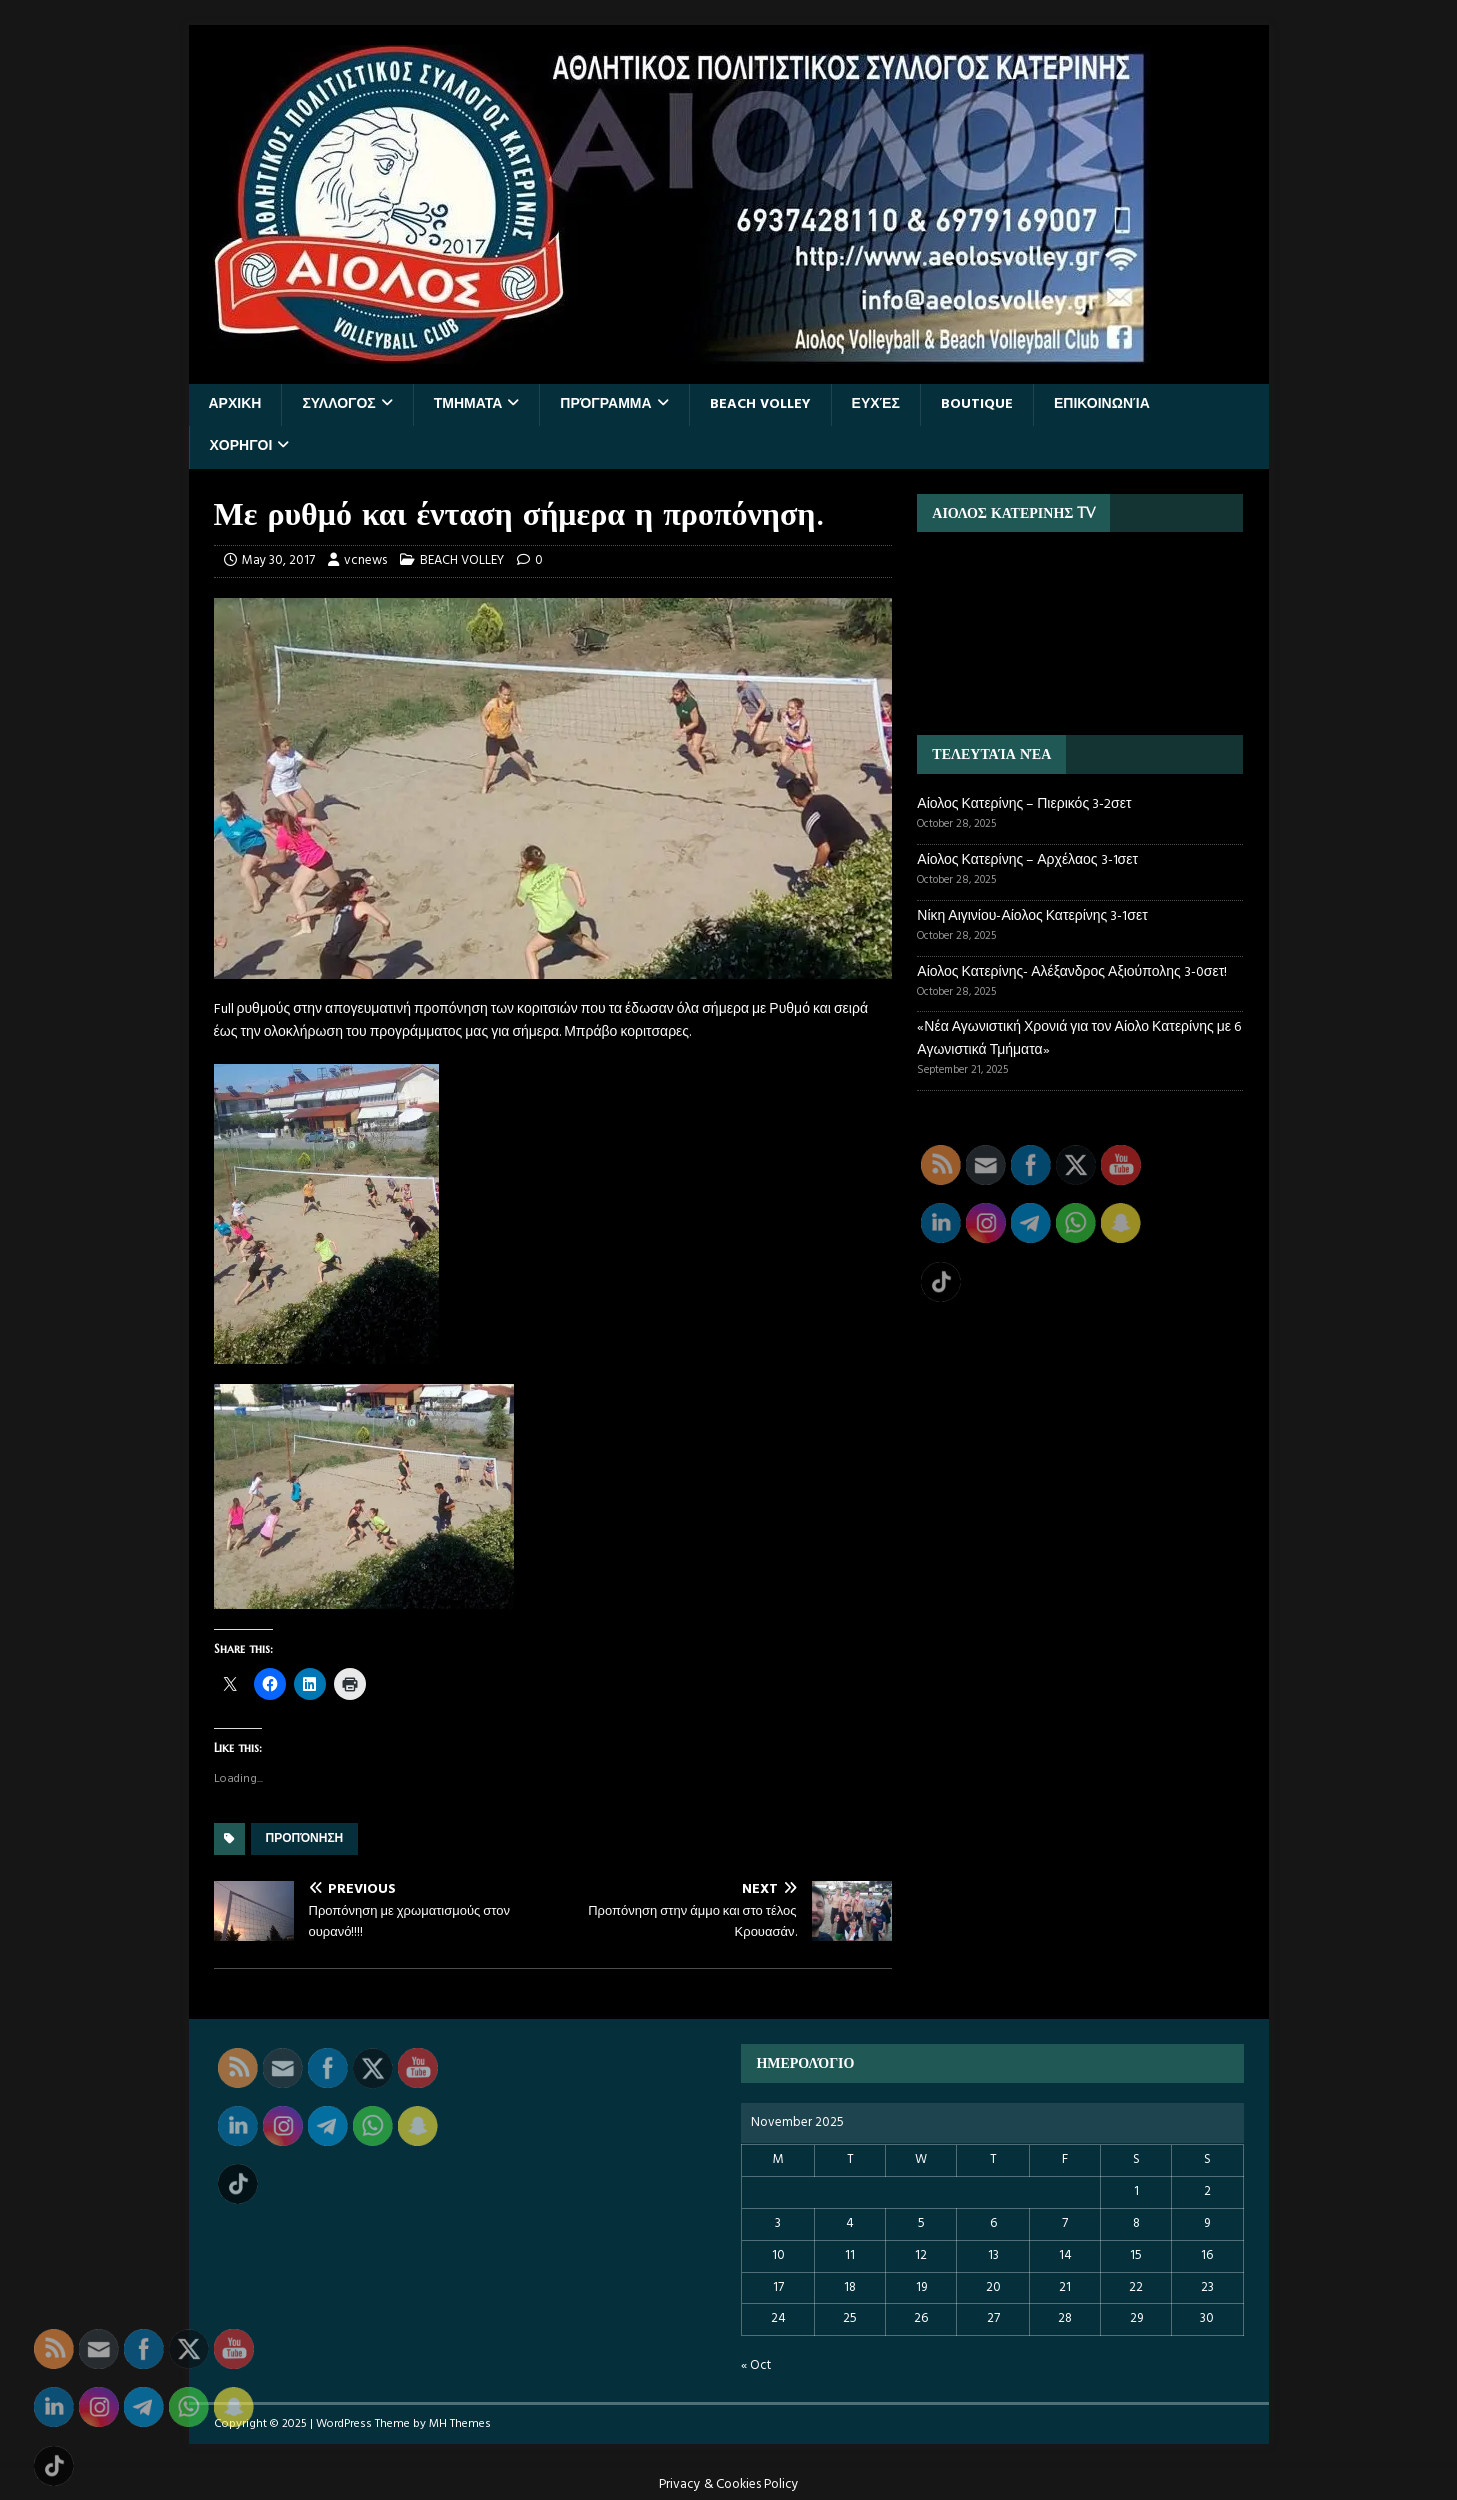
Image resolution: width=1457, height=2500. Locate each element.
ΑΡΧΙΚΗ (235, 404)
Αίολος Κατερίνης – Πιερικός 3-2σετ (1024, 804)
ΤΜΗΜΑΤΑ (468, 404)
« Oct (756, 2365)
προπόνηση (305, 1839)
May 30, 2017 (278, 560)
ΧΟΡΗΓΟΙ (241, 446)
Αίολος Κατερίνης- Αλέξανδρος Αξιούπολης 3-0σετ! (1072, 972)
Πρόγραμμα (605, 404)
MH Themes (460, 2424)
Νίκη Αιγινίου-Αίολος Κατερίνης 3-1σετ (1032, 916)
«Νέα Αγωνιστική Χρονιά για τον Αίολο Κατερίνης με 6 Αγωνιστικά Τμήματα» (1079, 1038)
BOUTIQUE (977, 404)
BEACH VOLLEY (760, 404)
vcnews (365, 560)
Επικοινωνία (1102, 404)
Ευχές (876, 404)
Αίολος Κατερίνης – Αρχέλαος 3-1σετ (1027, 860)
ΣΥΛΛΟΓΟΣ (338, 404)
